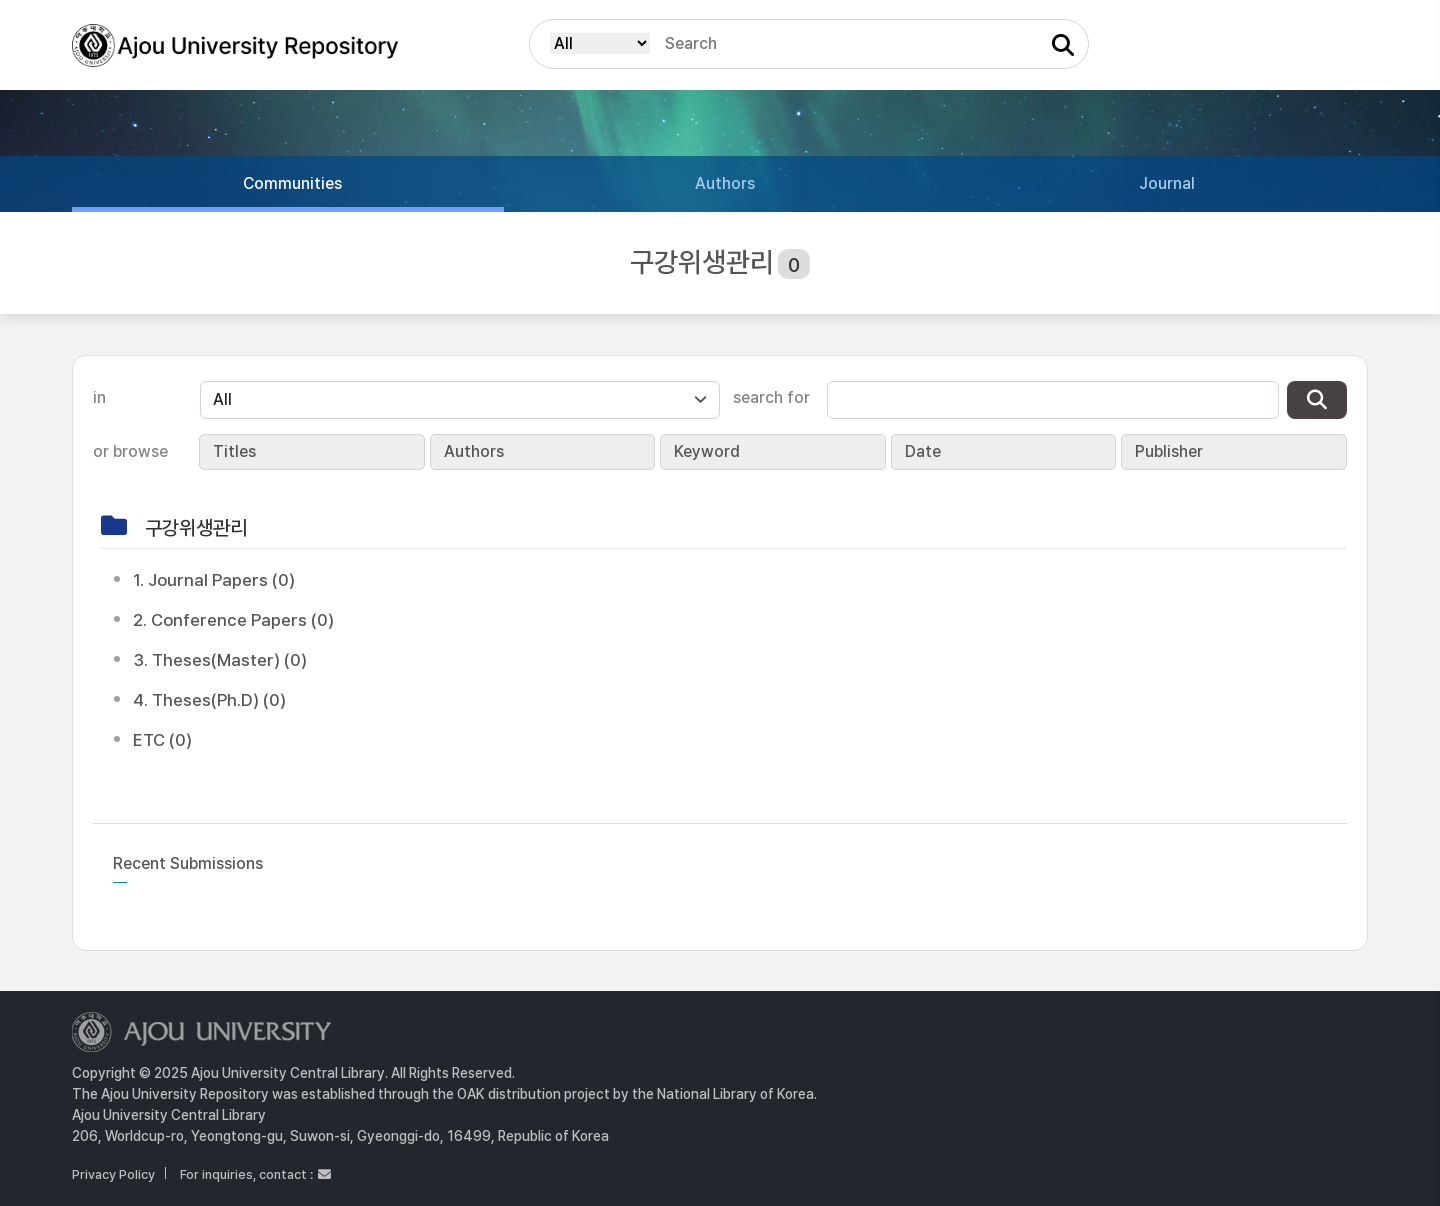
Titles (234, 451)
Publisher (1169, 451)
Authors (474, 451)
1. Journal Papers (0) (214, 580)
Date (923, 451)
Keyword (707, 451)
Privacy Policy (113, 1174)
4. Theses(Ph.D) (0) (209, 700)
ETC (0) (162, 740)
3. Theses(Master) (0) (220, 660)
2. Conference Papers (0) (233, 620)
